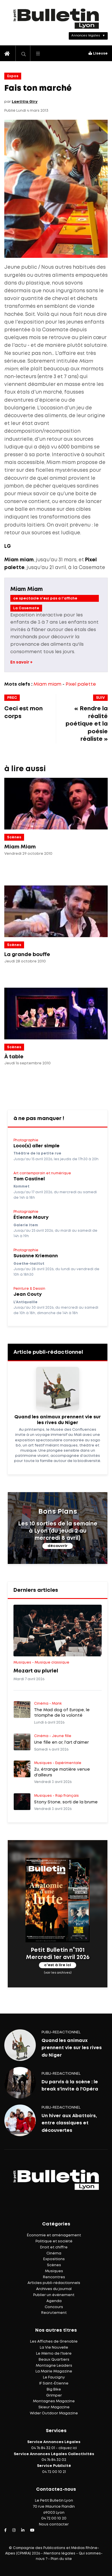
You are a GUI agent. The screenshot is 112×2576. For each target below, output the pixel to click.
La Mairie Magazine (54, 2371)
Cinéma (53, 2253)
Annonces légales (85, 35)
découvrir (58, 1546)
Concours (54, 2307)
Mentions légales (59, 2553)
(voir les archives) (58, 1972)
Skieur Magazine (54, 2407)
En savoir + (21, 662)
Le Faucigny (54, 2377)
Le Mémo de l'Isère (54, 2353)
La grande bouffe (27, 954)
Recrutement (54, 2312)
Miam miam (47, 684)
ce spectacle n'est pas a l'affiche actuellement (45, 599)
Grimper (54, 2395)
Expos (12, 76)
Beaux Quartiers (54, 2359)
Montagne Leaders (54, 2365)
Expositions (54, 2259)
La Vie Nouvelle (54, 2347)
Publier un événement (53, 2295)
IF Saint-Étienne (53, 2383)
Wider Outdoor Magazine (54, 2413)
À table (13, 1057)
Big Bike (54, 2389)
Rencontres (54, 2277)
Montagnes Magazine (54, 2401)
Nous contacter (54, 2524)
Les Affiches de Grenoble (54, 2341)
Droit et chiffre (54, 2247)
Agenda (54, 2301)
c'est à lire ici (57, 1965)
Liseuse (98, 53)
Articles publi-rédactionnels (53, 2283)
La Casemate (26, 608)
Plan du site (61, 2558)
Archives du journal (54, 2289)
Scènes (14, 837)
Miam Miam (26, 589)
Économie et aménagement (54, 2235)
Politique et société (54, 2241)
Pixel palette (81, 684)
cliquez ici (67, 2448)
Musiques (54, 2271)
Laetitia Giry (25, 101)
